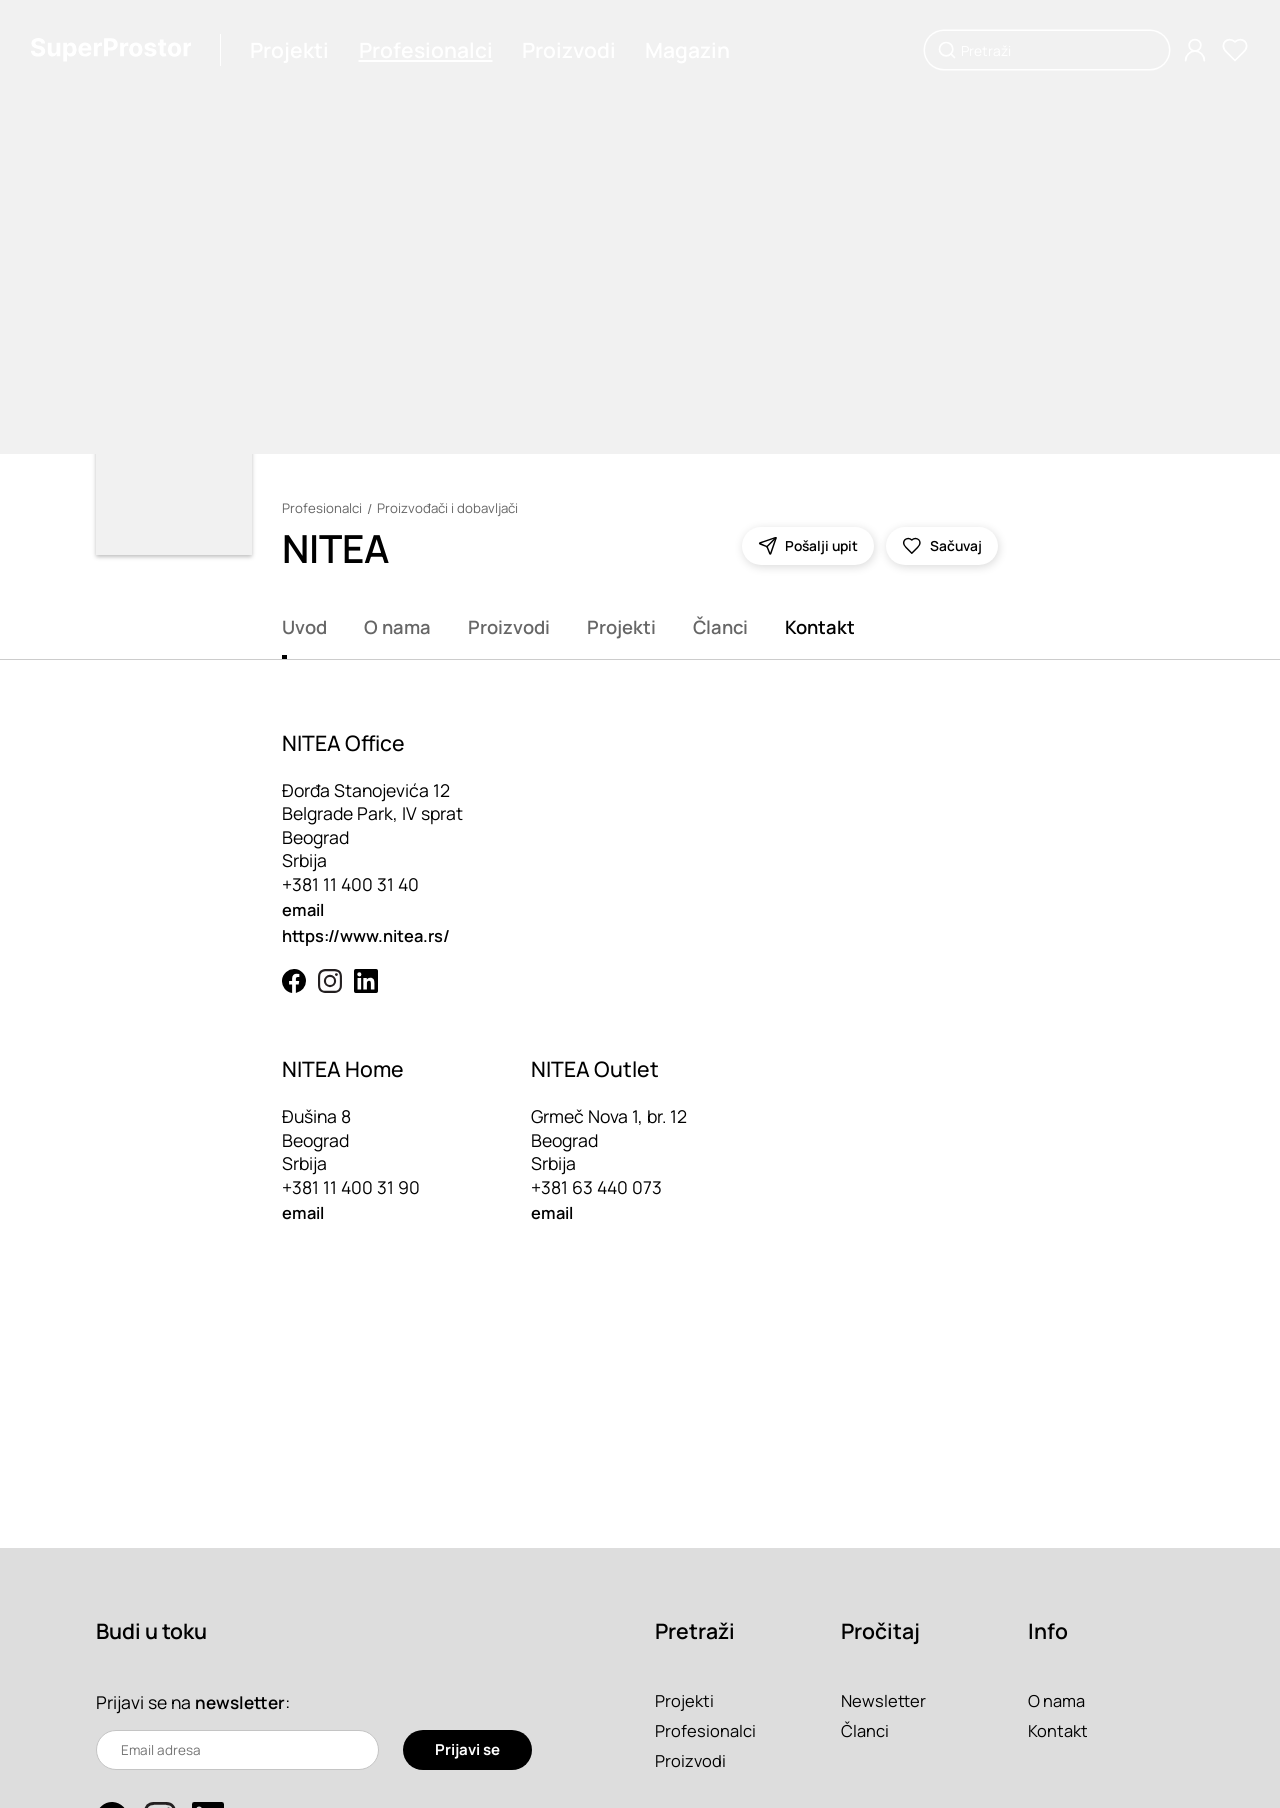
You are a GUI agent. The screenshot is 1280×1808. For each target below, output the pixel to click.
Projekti (301, 50)
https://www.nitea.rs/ (372, 935)
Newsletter (885, 1700)
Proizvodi (580, 50)
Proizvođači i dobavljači (452, 508)
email (305, 909)
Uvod (304, 627)
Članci (720, 627)
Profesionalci (437, 50)
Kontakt (820, 627)
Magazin (698, 50)
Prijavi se (466, 1750)
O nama (397, 627)
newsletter (242, 1702)
